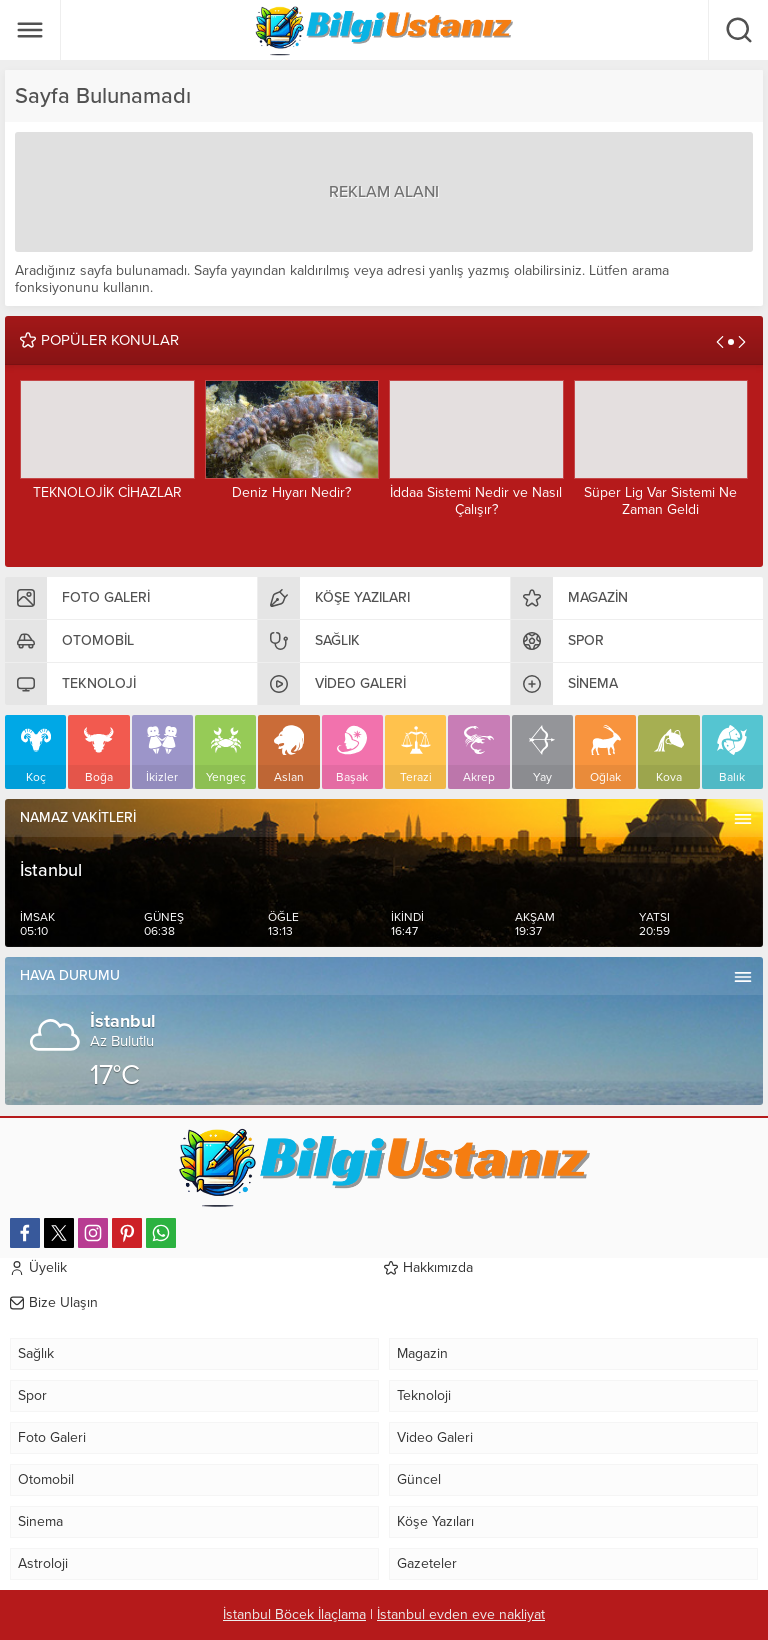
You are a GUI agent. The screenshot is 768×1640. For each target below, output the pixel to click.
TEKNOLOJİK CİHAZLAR (107, 492)
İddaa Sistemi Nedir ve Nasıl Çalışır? (476, 501)
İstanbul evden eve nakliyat (461, 1614)
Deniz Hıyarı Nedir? (291, 492)
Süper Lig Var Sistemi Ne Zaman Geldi (660, 501)
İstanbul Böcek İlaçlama (294, 1614)
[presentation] (720, 342)
